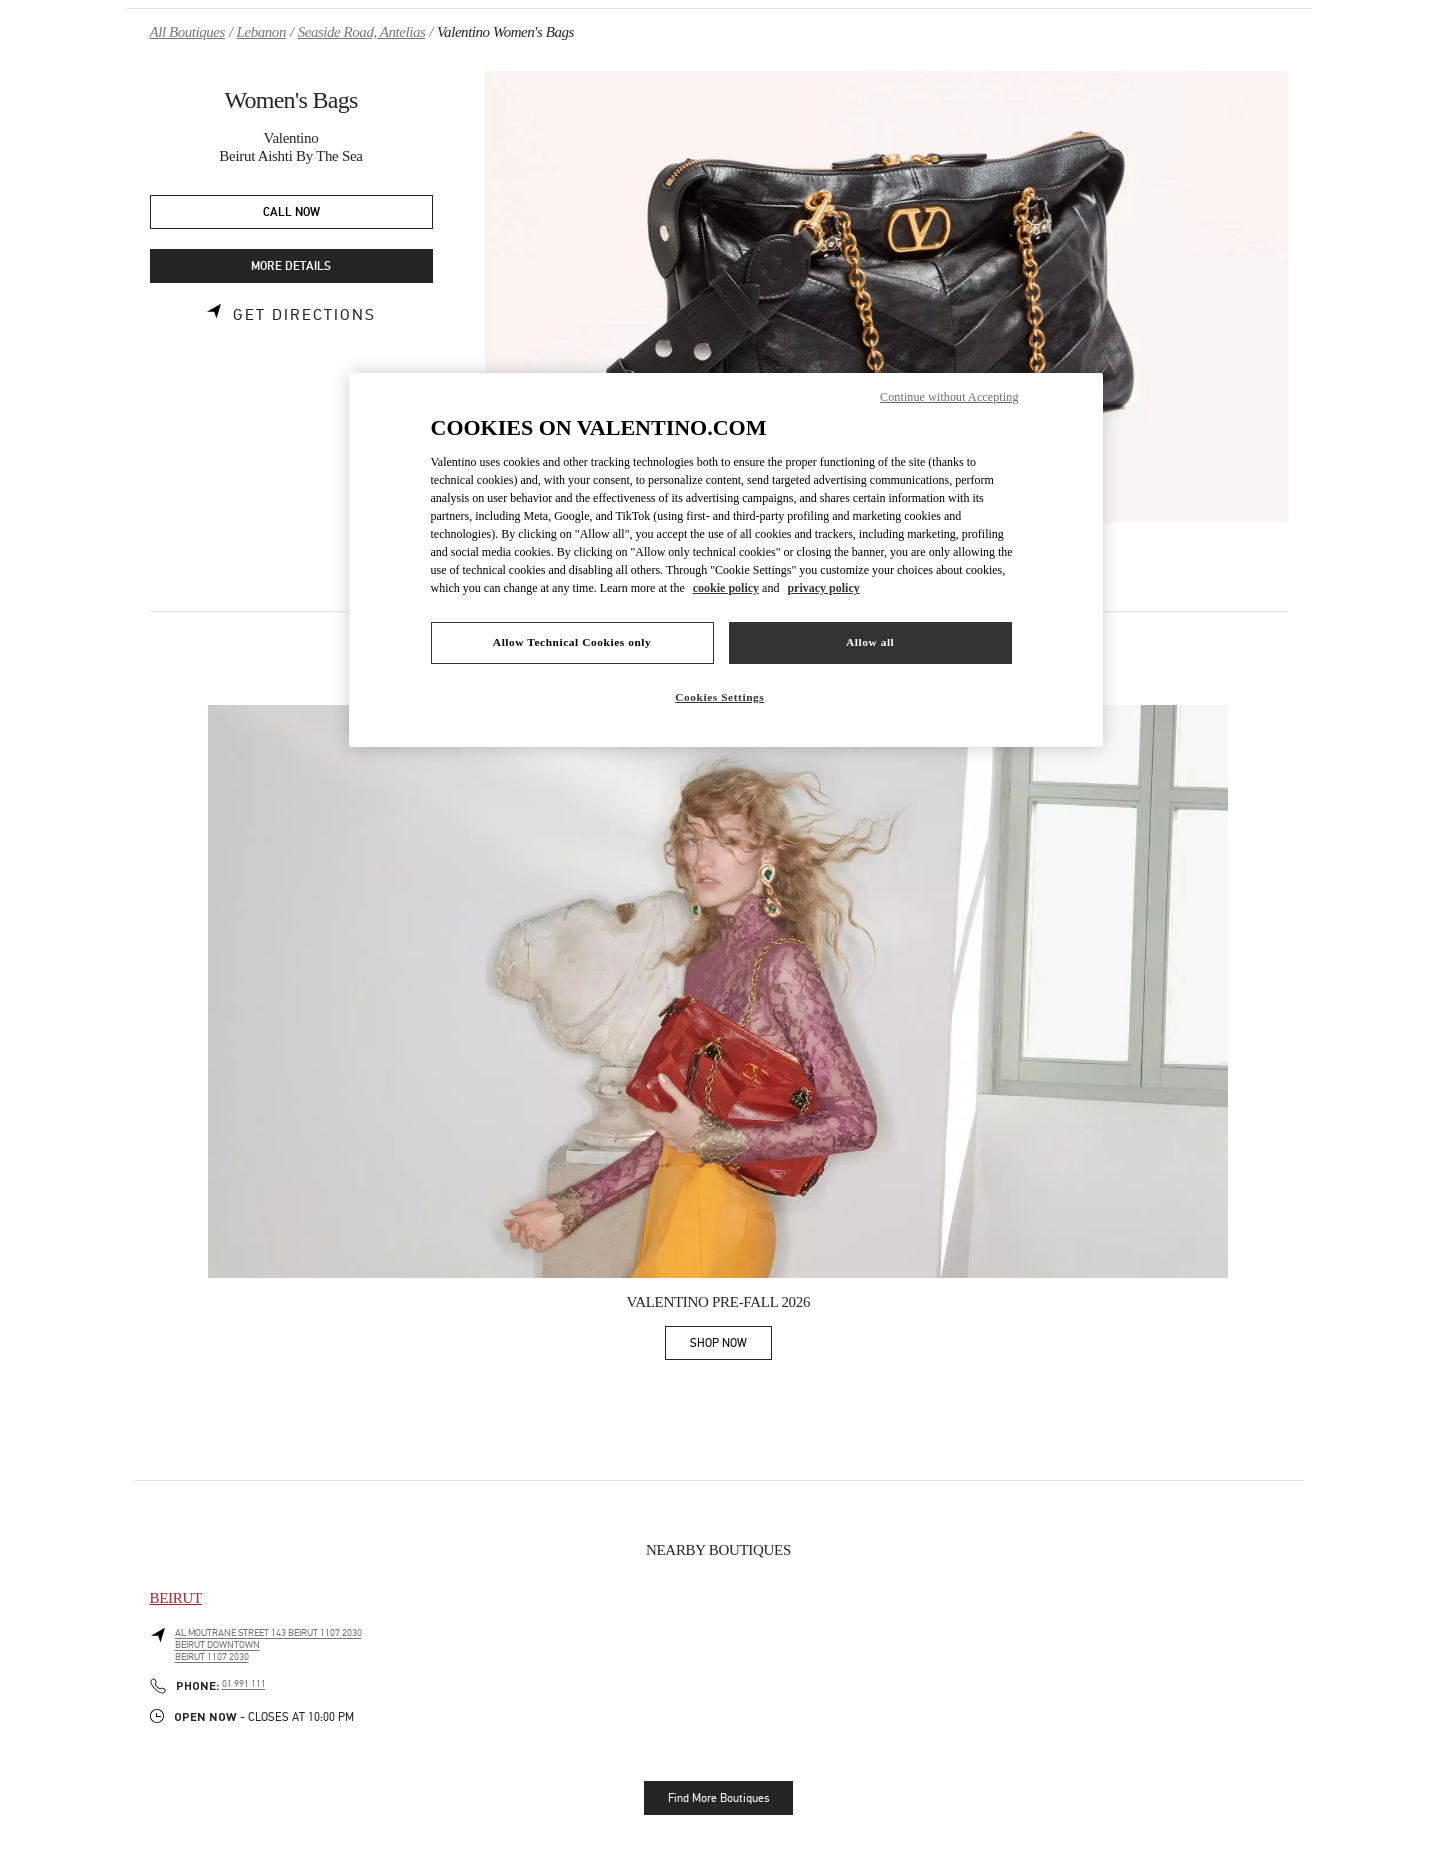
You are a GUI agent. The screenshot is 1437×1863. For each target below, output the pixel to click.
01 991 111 (244, 1684)
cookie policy (726, 588)
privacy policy (823, 588)
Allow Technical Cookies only (572, 642)
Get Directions (304, 315)
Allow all (870, 642)
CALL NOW (291, 212)
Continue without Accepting (949, 397)
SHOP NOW (731, 1346)
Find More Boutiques (718, 1798)
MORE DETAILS (291, 266)
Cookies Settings (719, 697)
